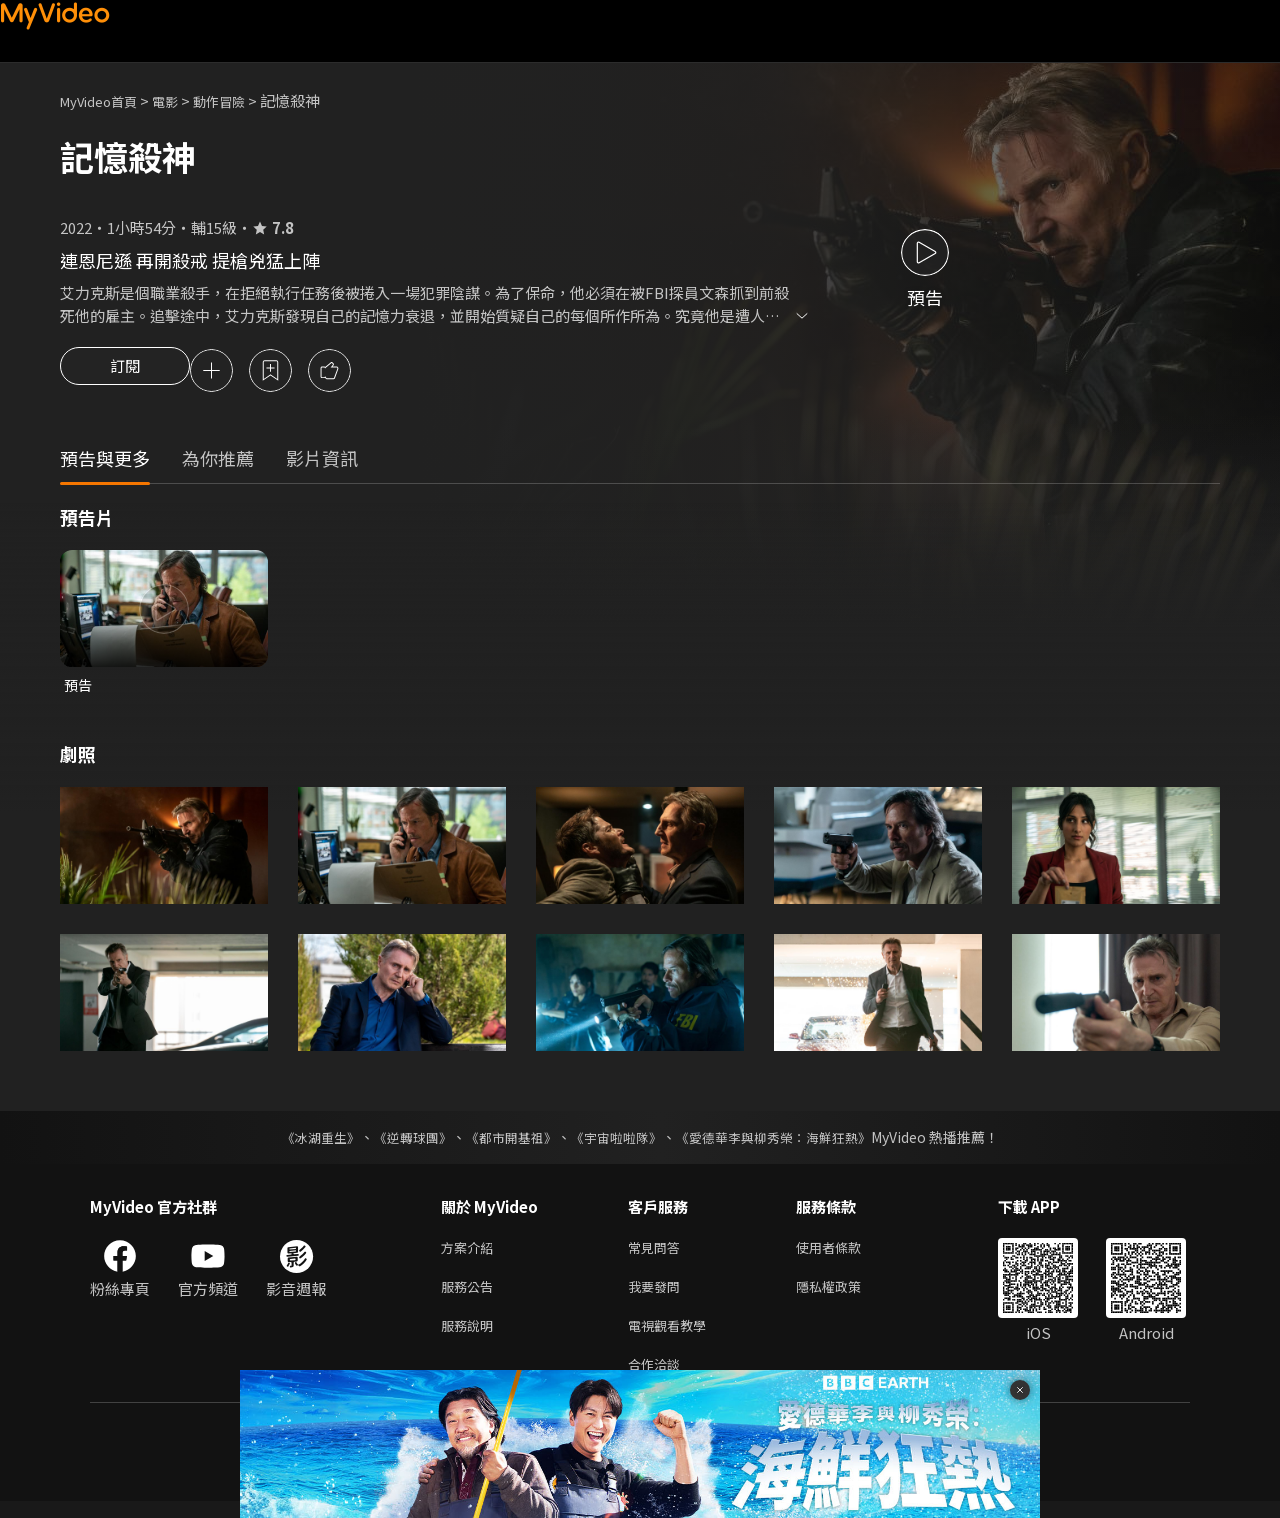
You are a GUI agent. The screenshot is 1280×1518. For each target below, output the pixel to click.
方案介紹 (471, 1253)
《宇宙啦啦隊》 (618, 1142)
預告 (79, 688)
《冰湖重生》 (303, 1142)
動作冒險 (241, 100)
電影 (181, 100)
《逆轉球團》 (401, 1142)
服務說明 (471, 1337)
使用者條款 (845, 1253)
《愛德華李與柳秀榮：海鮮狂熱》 (786, 1142)
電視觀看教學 (673, 1337)
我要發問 (658, 1295)
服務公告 (471, 1295)
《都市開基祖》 (506, 1142)
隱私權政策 (845, 1295)
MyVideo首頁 (105, 100)
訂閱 (125, 372)
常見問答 (658, 1253)
